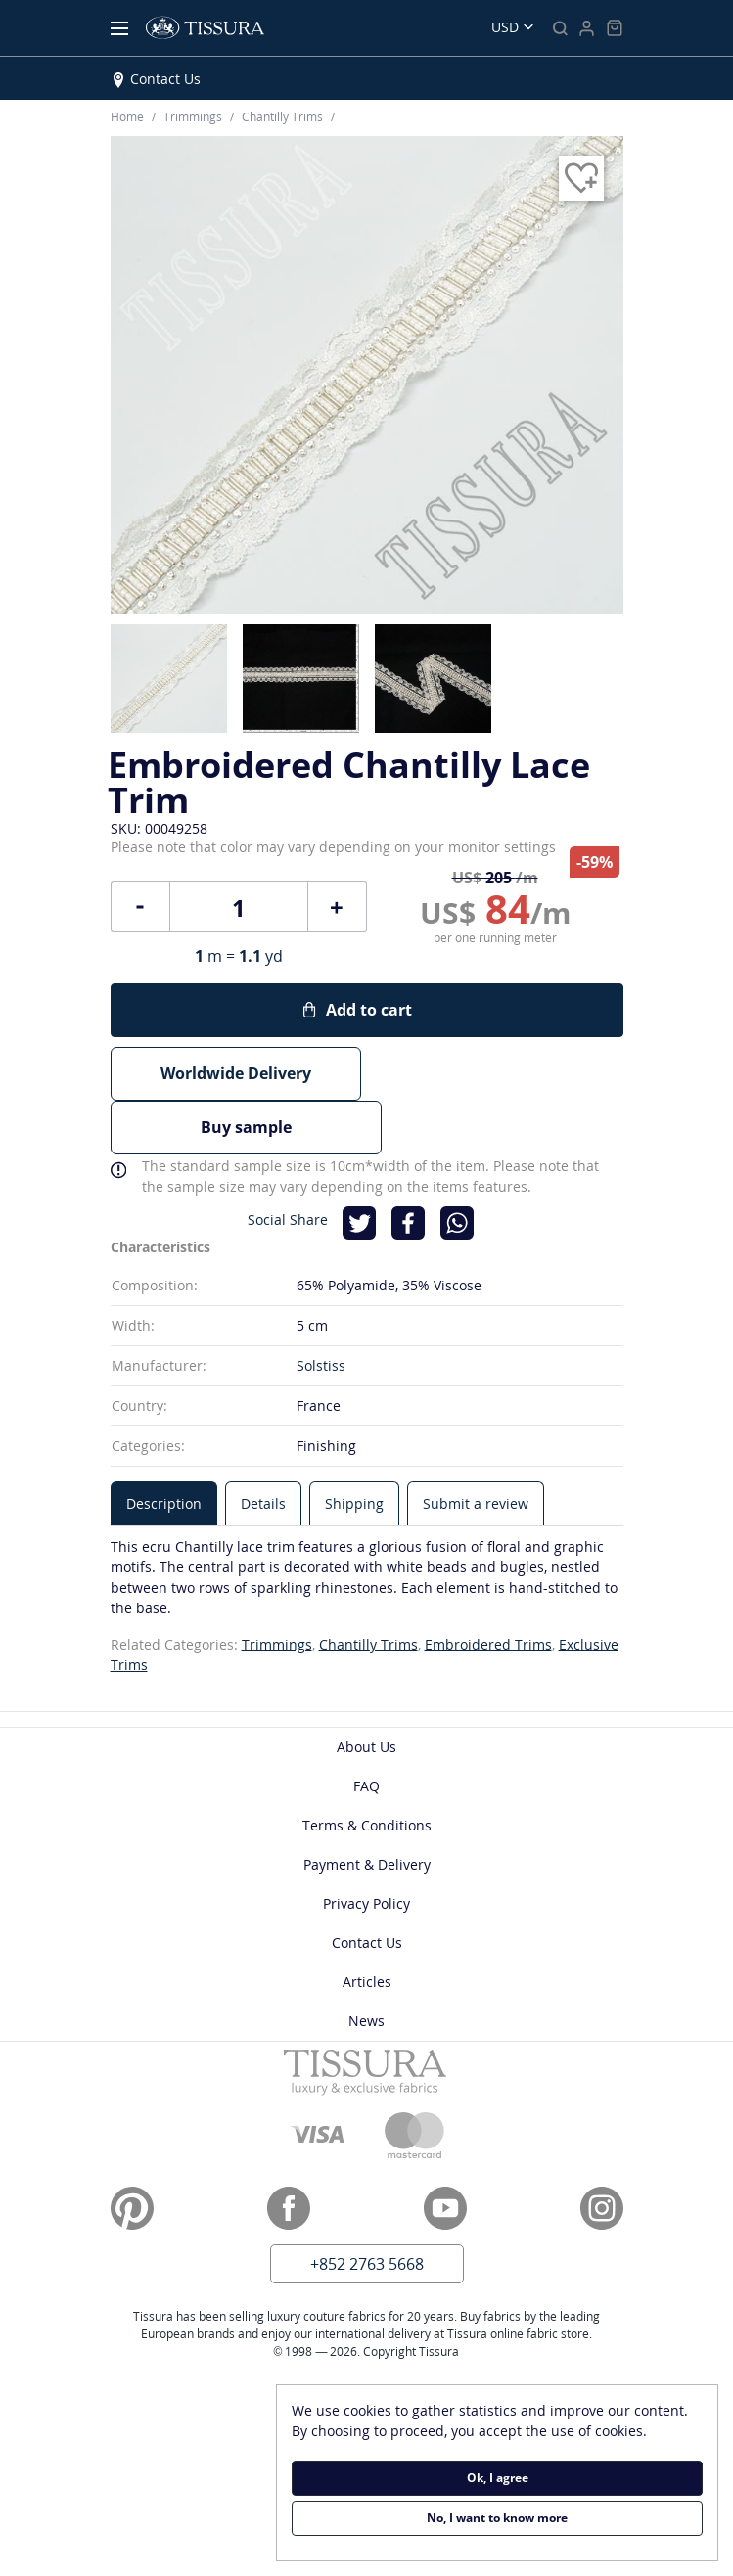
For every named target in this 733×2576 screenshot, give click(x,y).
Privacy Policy (366, 1848)
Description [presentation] (164, 1448)
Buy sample (497, 1073)
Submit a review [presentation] (475, 1448)
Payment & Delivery (367, 1809)
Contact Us (165, 78)
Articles (367, 1927)
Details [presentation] (263, 1448)
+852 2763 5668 (367, 2209)
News (366, 1966)
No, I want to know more (497, 2517)
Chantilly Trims (368, 1589)
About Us (366, 1692)
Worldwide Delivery (235, 1073)
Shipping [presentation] (354, 1448)
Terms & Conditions (367, 1770)
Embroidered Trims (488, 1589)
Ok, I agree (497, 2477)
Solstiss (321, 1310)
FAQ (366, 1731)
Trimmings (277, 1589)
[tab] (164, 1448)
